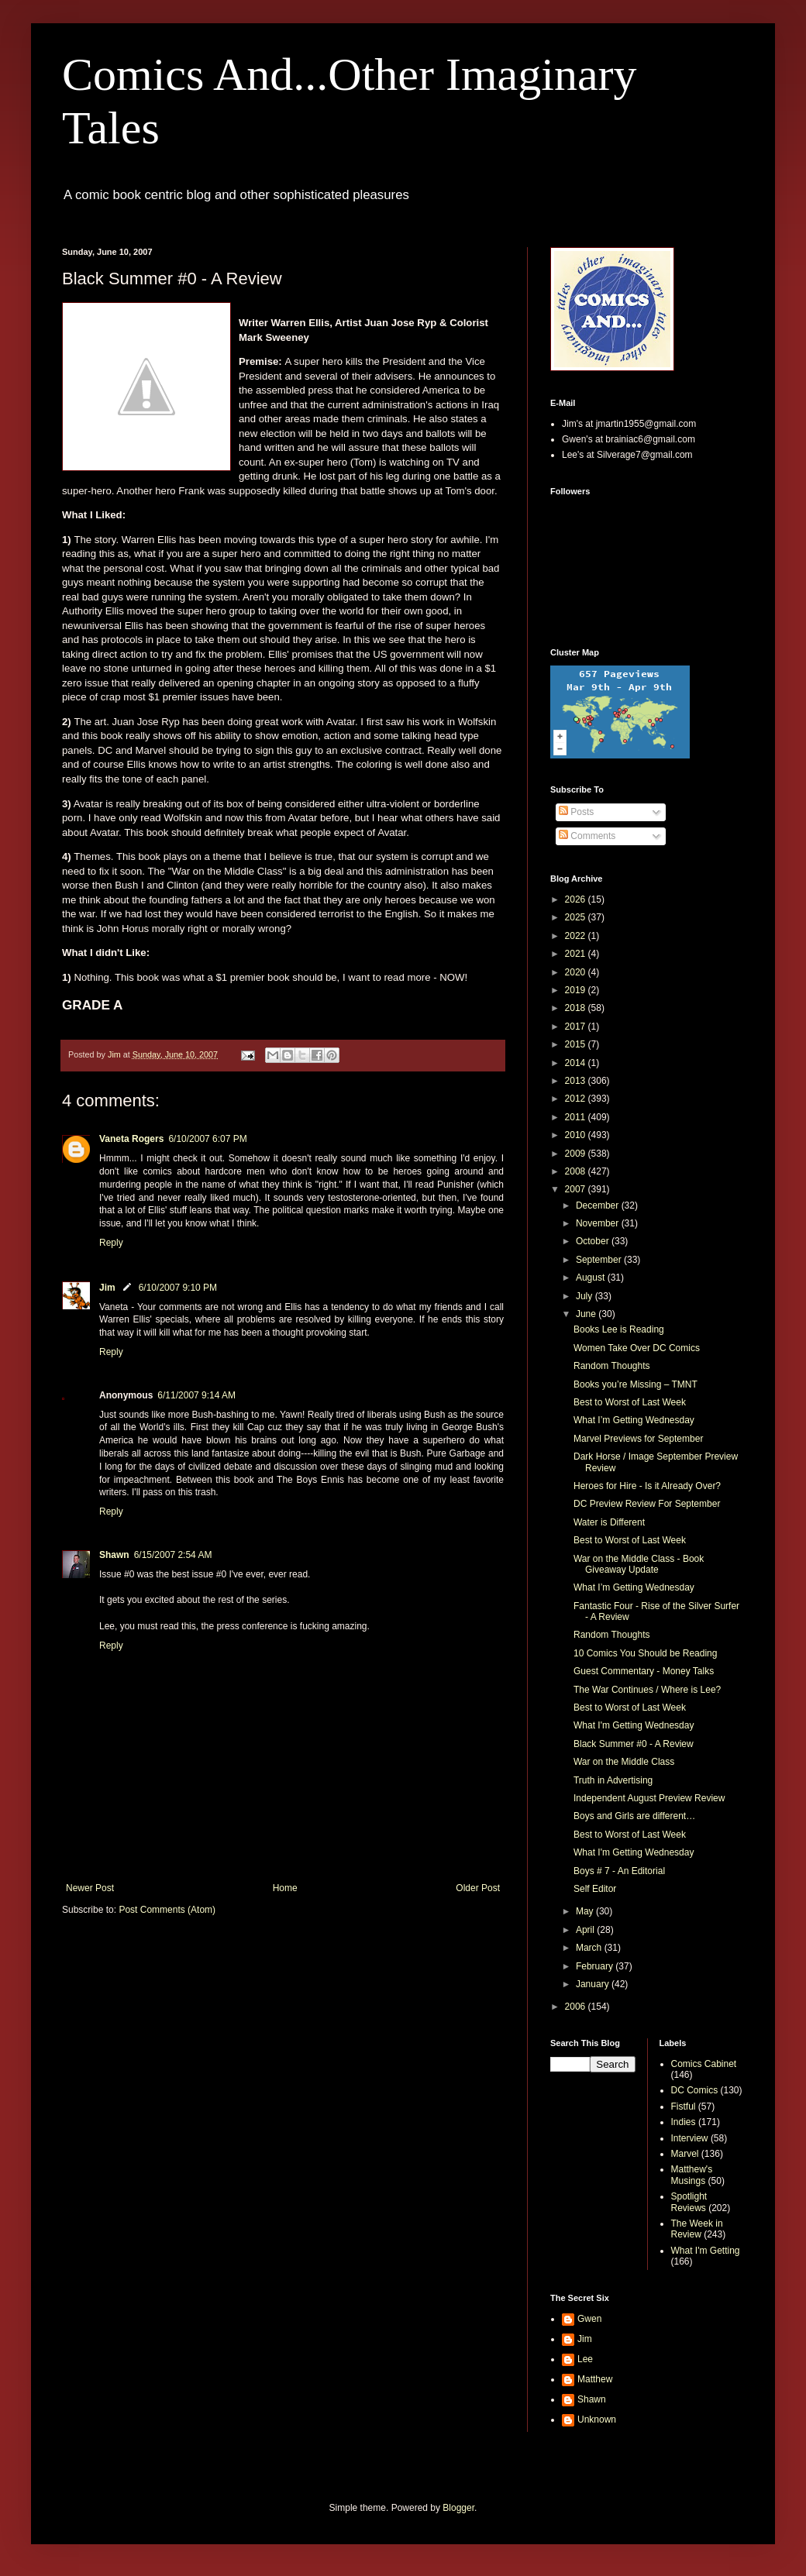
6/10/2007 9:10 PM (178, 1287)
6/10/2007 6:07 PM (207, 1138)
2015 (576, 1044)
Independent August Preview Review (649, 1798)
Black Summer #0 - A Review (634, 1744)
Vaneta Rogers (131, 1138)
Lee (585, 2359)
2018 (576, 1008)
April (586, 1929)
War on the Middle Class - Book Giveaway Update (639, 1564)
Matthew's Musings (692, 2175)
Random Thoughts (612, 1365)
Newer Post (90, 1888)
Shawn (114, 1554)
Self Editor (595, 1888)
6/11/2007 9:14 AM (196, 1395)
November (599, 1223)
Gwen (589, 2318)
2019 (576, 990)
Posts (576, 812)
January (593, 1984)
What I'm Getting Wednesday (634, 1725)
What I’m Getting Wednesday (634, 1420)
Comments (587, 836)
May (586, 1911)
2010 (576, 1135)
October (593, 1241)
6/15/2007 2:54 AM (173, 1554)
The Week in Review (697, 2229)
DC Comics (694, 2090)
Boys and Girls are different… (634, 1816)
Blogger (458, 2507)
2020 (576, 972)
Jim (107, 1287)
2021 (576, 953)
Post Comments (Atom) (167, 1909)
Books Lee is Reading (619, 1329)
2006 (576, 2006)
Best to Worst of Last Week (630, 1402)
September (600, 1259)
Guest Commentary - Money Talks (644, 1671)
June (587, 1314)
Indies (683, 2122)
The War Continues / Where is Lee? (647, 1689)
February (595, 1966)
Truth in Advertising (613, 1780)
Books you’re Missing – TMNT (636, 1384)
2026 (576, 899)
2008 (576, 1171)
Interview (689, 2138)
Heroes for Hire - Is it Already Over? (647, 1486)
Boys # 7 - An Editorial (619, 1871)
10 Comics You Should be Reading (645, 1653)
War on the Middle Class (624, 1761)
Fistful (683, 2106)
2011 (576, 1117)
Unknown (596, 2419)
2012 (576, 1098)
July (585, 1296)
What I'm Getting (705, 2250)
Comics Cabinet (704, 2063)
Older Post (478, 1888)
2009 (576, 1153)
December (599, 1205)
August (592, 1277)
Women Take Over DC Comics (637, 1348)
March (590, 1947)
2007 (576, 1189)
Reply (111, 1242)
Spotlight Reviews (689, 2202)
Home (285, 1888)
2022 (576, 935)
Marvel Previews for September (638, 1438)
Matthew (594, 2379)
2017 (576, 1026)
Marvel (685, 2153)
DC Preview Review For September (647, 1503)
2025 (576, 917)
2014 (576, 1063)
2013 (576, 1080)
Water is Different (609, 1522)
